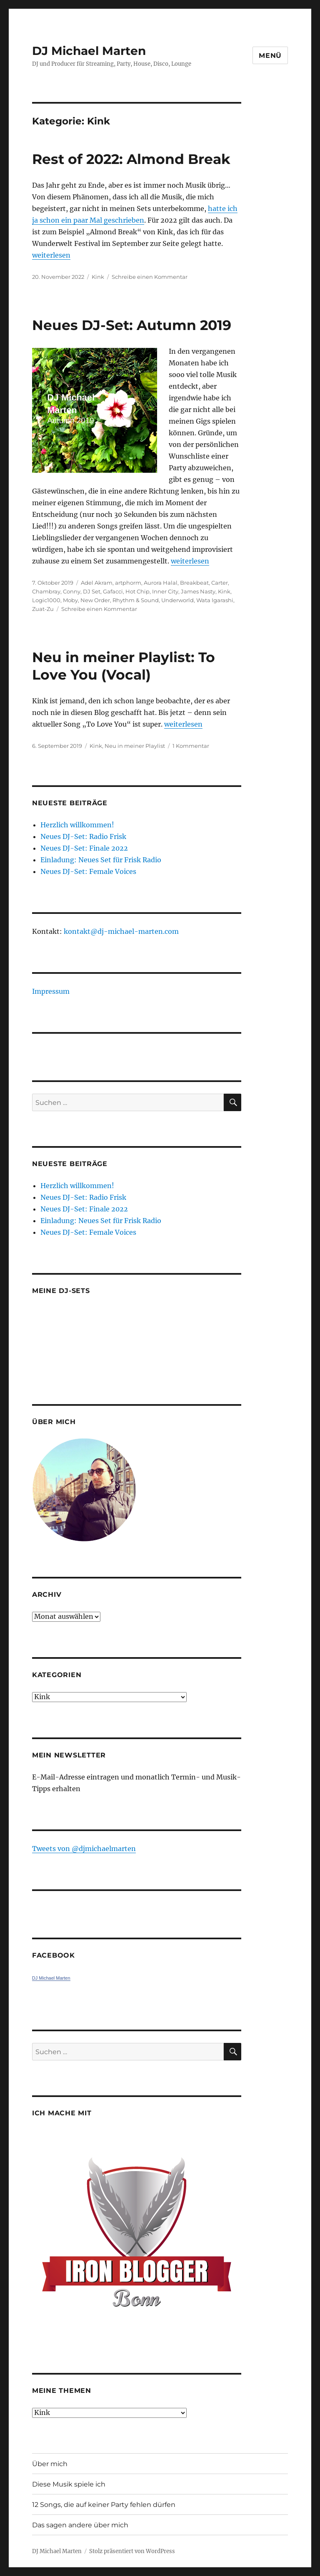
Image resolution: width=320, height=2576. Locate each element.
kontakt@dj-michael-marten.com (121, 931)
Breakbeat (194, 582)
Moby (70, 600)
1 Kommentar (190, 745)
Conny (71, 591)
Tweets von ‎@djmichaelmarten (84, 1848)
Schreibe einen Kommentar (150, 276)
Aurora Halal (161, 582)
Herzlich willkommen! (77, 825)
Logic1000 (46, 600)
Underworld (177, 600)
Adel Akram (96, 582)
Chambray (46, 591)
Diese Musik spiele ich (68, 2484)
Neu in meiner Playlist (135, 745)
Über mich (50, 2464)
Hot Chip (137, 591)
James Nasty (198, 591)
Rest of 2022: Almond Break (131, 159)
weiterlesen (51, 255)
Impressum (51, 991)
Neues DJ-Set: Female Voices (88, 871)
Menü (270, 56)
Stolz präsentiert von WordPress (132, 2551)
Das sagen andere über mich (80, 2525)
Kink (98, 276)
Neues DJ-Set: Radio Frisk (83, 836)
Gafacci (113, 591)
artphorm (128, 582)
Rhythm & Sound (135, 600)
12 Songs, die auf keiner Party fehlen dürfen (103, 2505)
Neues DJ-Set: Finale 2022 (84, 848)
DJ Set (91, 591)
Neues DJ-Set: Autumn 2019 (131, 325)
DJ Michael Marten (89, 51)
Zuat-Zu (43, 609)
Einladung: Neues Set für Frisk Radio (100, 860)
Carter (219, 582)
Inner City (165, 591)
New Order (95, 600)
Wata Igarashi (214, 600)
